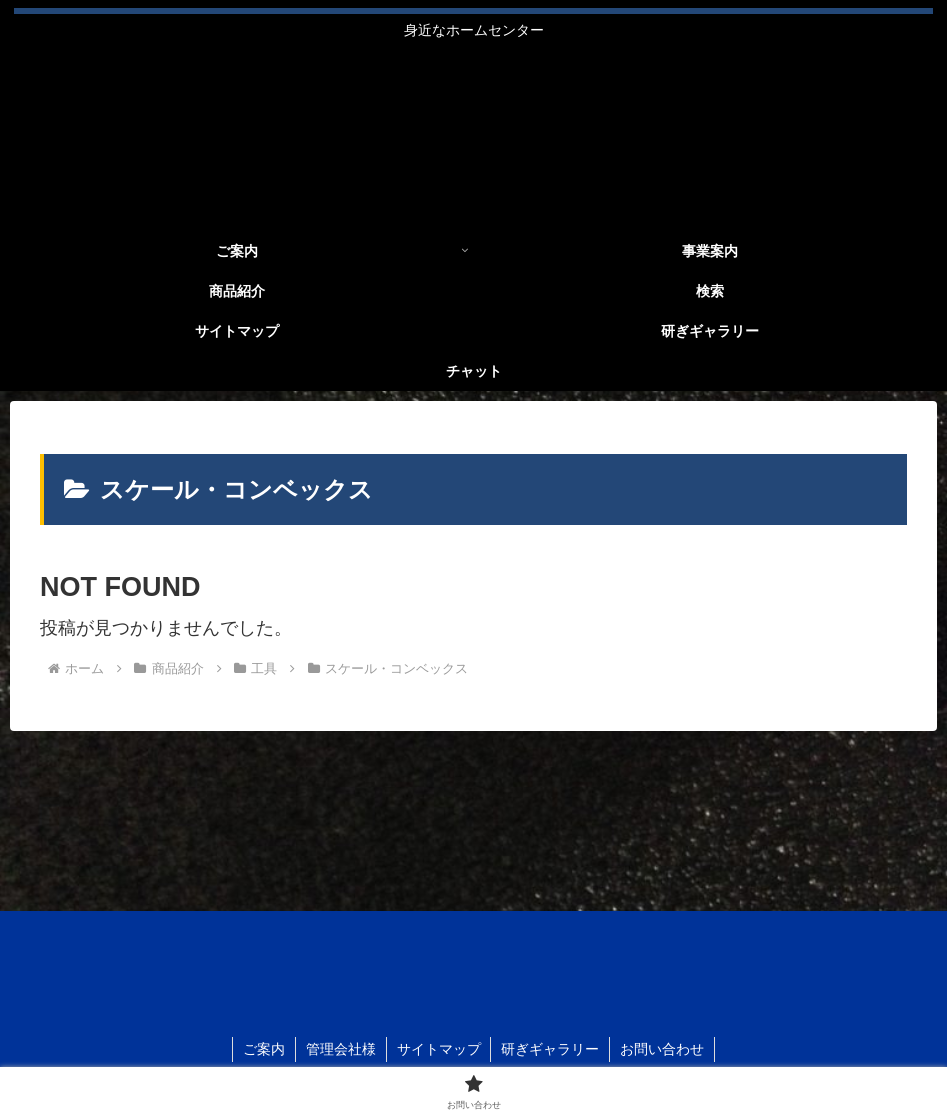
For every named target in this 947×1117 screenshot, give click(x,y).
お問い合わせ (663, 1049)
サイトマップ (439, 1049)
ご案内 (264, 1049)
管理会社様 (341, 1049)
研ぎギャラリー (551, 1049)
